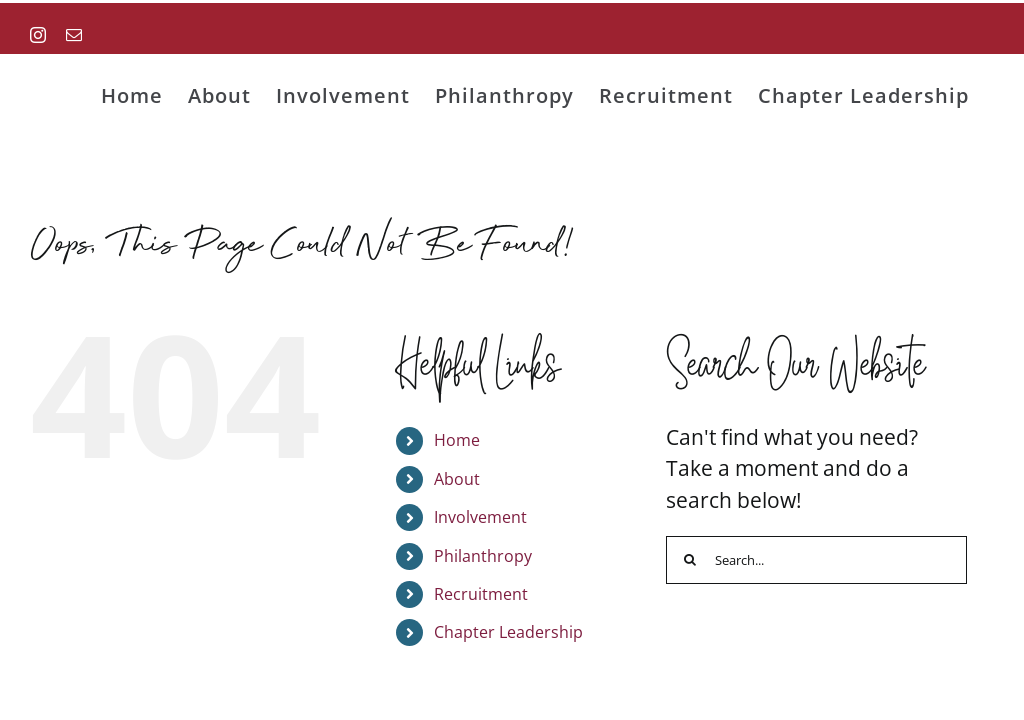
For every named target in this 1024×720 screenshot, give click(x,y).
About (457, 479)
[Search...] (816, 560)
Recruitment (481, 594)
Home (457, 440)
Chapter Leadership (508, 632)
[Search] (690, 560)
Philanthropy (483, 556)
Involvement (480, 517)
